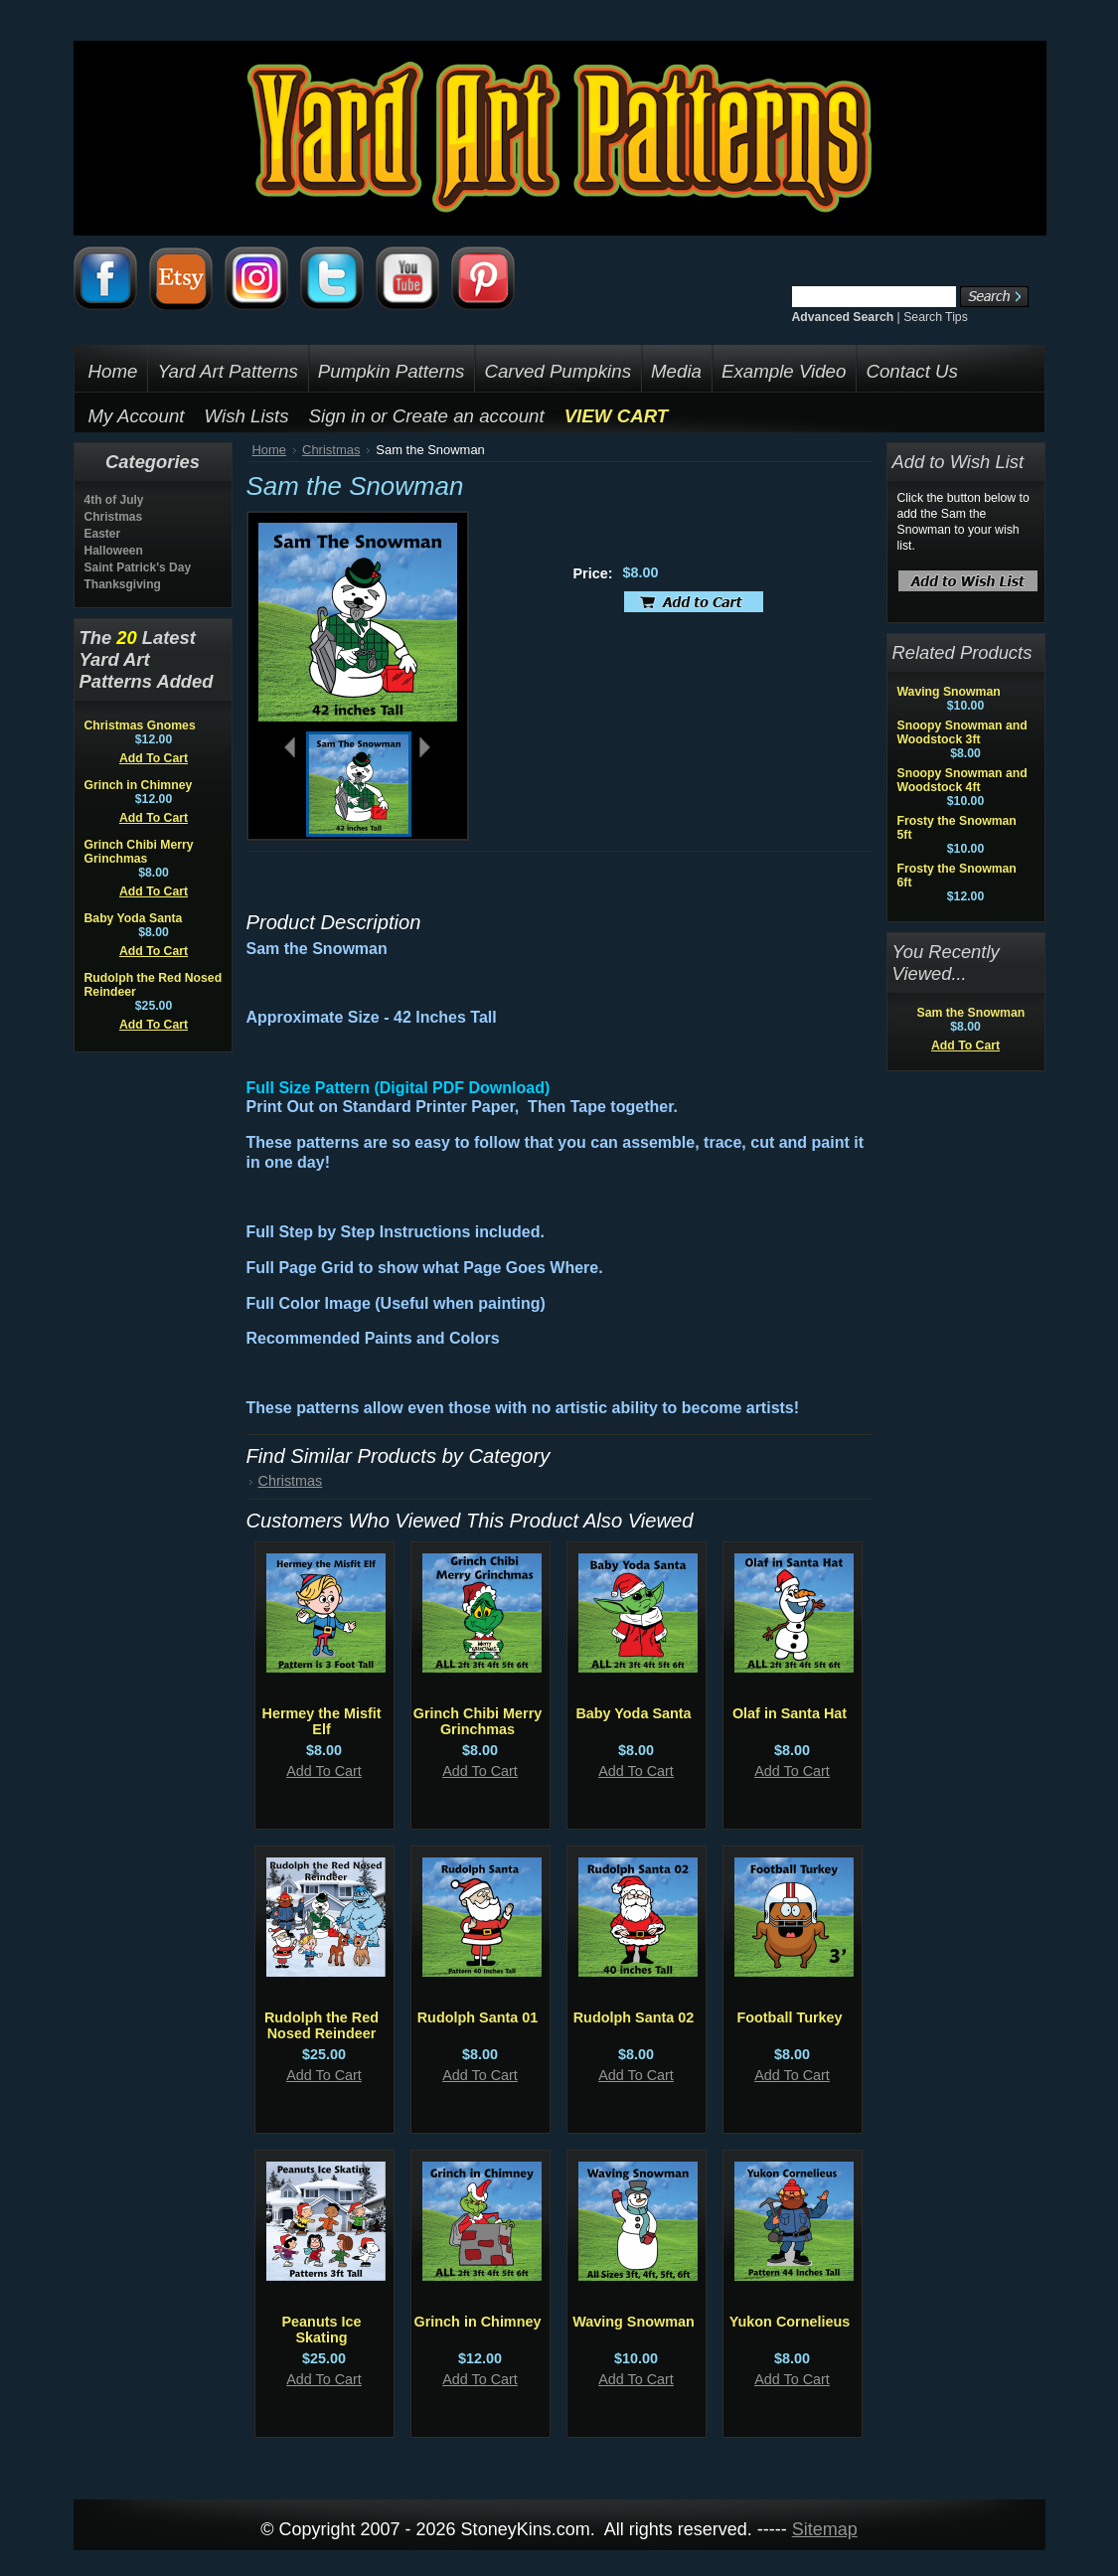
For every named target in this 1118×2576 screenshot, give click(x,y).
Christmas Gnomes (140, 725)
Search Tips (935, 317)
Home (269, 449)
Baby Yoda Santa (133, 918)
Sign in (337, 415)
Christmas (113, 517)
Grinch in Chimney (138, 785)
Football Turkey (789, 2017)
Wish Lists (247, 415)
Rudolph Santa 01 (478, 2017)
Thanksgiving (122, 584)
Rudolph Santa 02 (634, 2017)
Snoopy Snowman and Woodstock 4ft (962, 780)
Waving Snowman (633, 2322)
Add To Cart (153, 758)
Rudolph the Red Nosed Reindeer (321, 2025)
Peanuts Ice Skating (322, 2329)
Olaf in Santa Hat (789, 1713)
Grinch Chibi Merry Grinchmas (139, 852)
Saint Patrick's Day (138, 567)
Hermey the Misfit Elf (322, 1721)
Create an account (469, 415)
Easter (102, 534)
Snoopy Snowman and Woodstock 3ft (962, 732)
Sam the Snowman (971, 1013)
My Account (136, 415)
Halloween (113, 551)
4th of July (114, 500)
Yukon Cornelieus (790, 2322)
